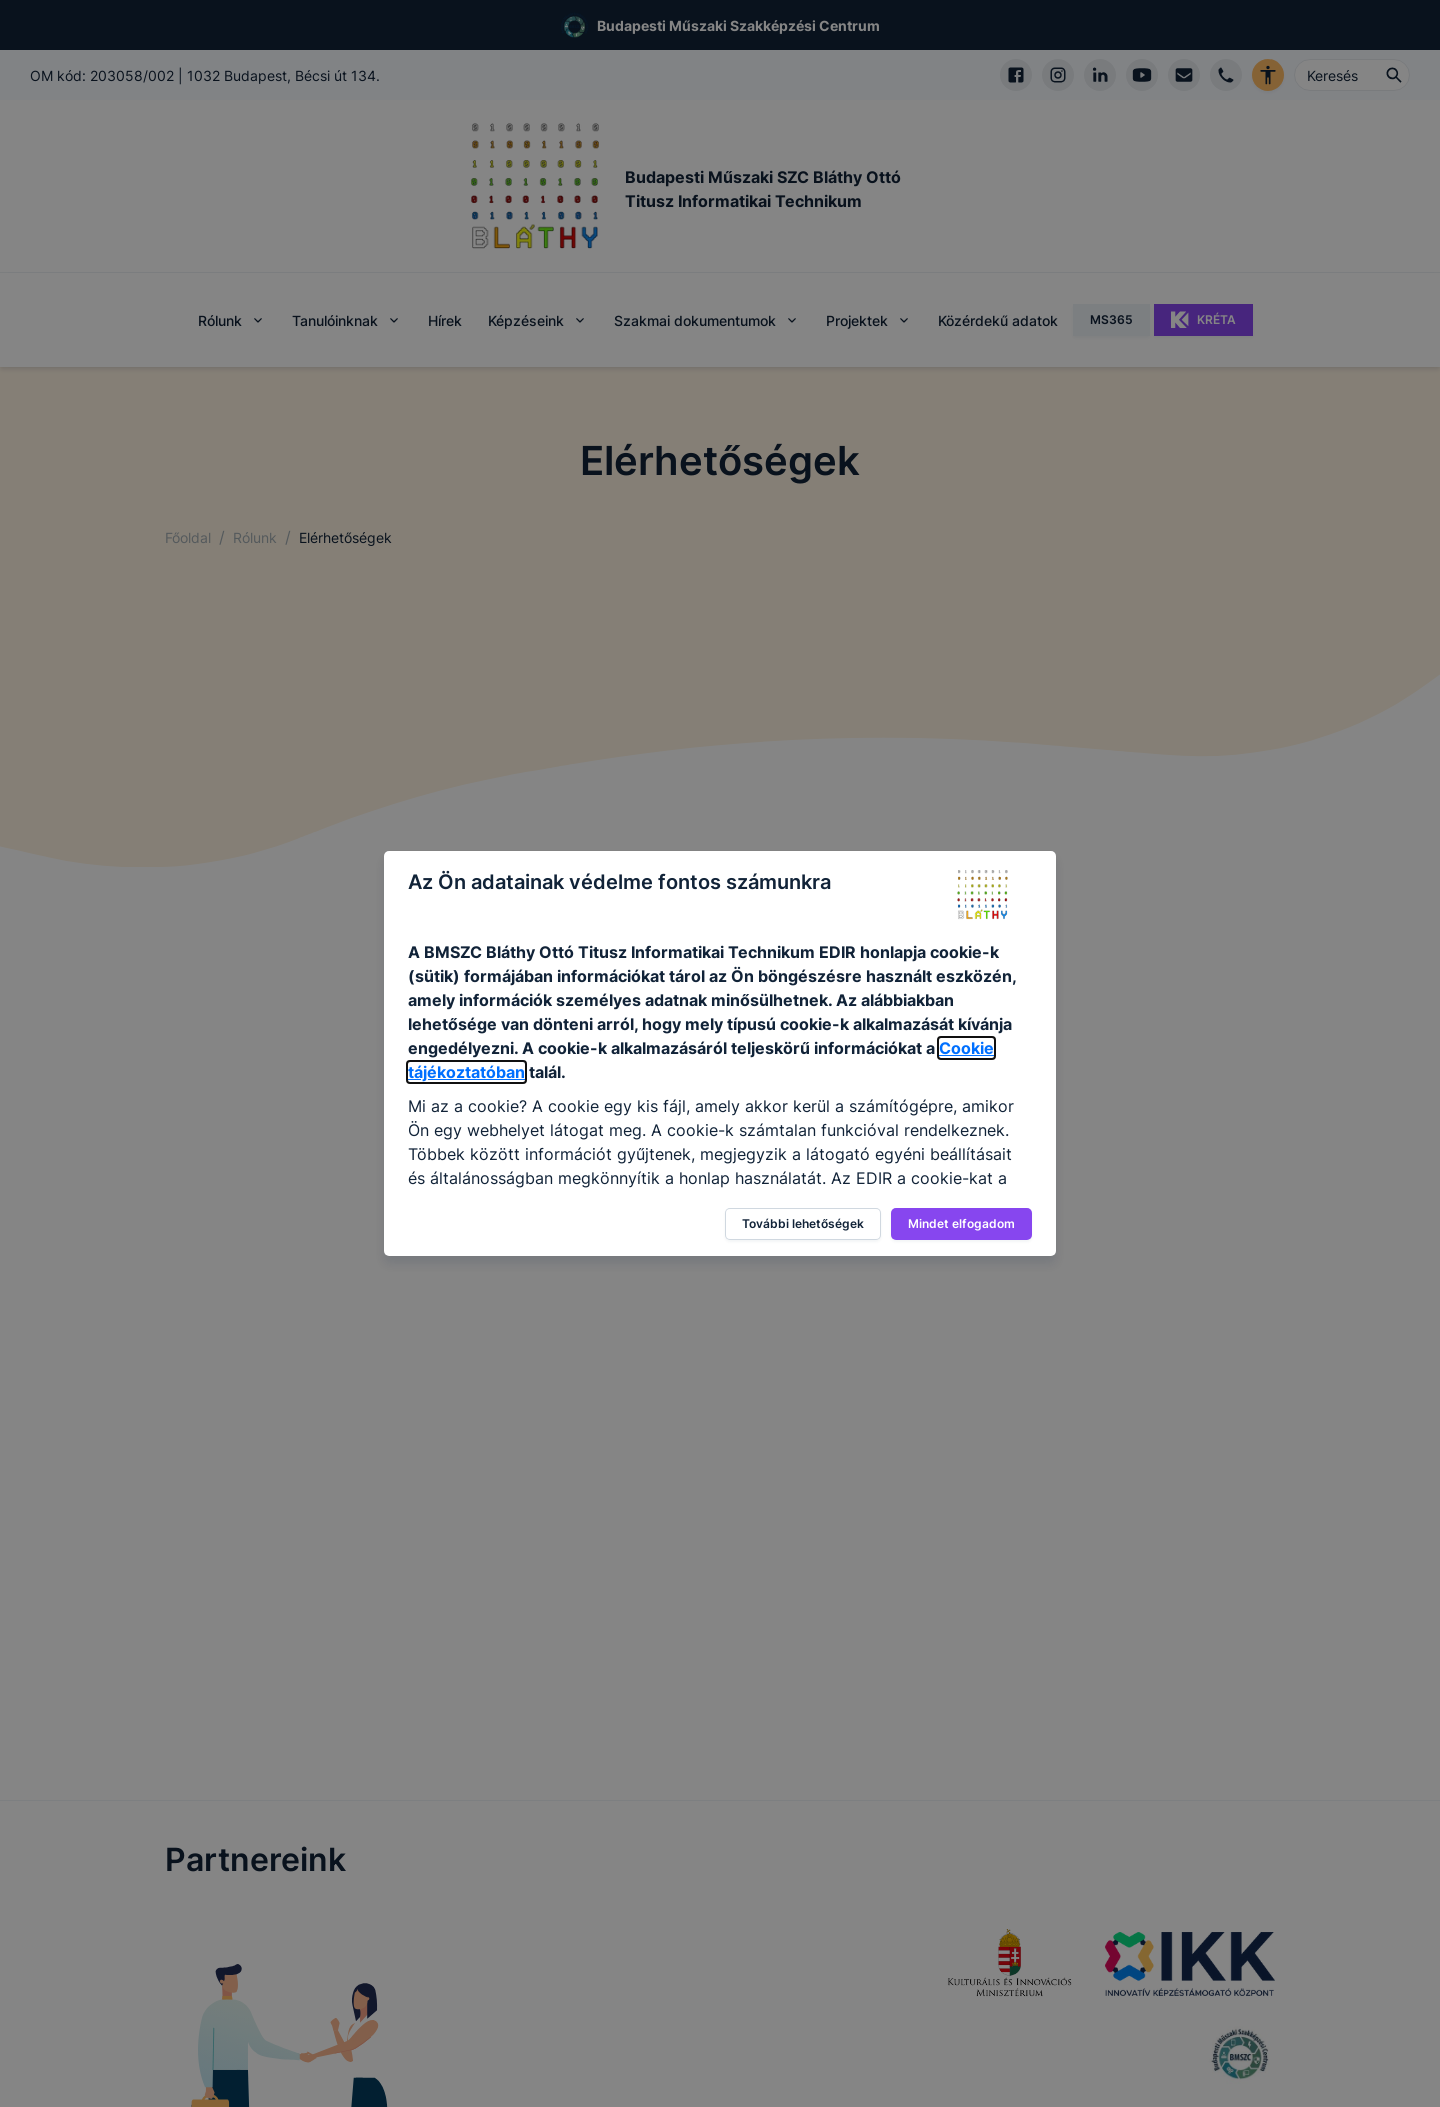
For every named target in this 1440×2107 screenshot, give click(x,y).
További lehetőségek (803, 1223)
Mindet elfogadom (961, 1223)
